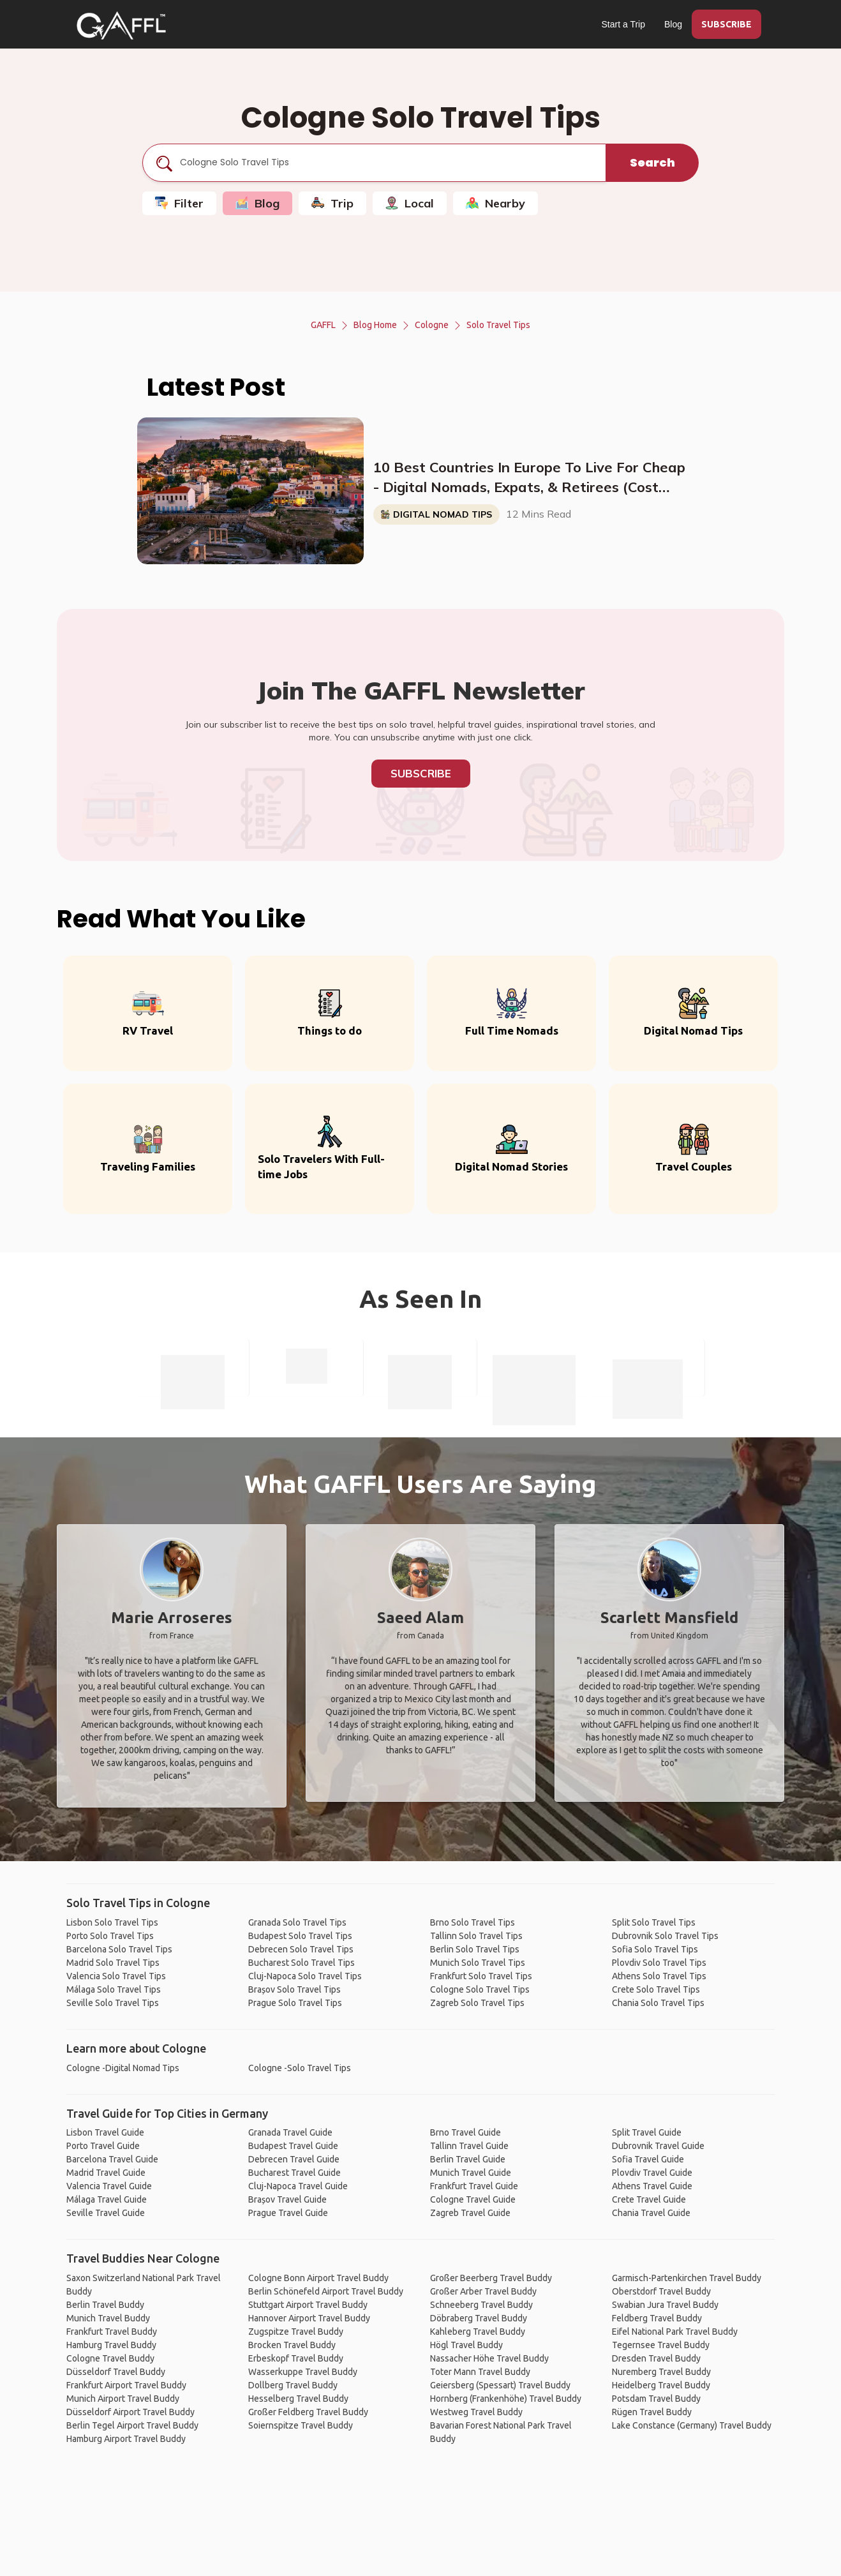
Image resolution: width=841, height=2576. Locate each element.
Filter (179, 203)
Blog (673, 24)
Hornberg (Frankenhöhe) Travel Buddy (505, 2398)
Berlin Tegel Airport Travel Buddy (132, 2425)
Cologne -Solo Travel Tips (299, 2068)
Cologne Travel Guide (473, 2199)
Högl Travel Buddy (466, 2345)
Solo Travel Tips (498, 325)
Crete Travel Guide (649, 2199)
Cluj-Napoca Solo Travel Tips (305, 1976)
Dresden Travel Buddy (656, 2358)
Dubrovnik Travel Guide (658, 2146)
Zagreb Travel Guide (470, 2213)
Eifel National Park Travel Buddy (675, 2331)
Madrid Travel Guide (105, 2173)
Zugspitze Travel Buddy (295, 2331)
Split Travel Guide (646, 2132)
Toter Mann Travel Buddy (480, 2372)
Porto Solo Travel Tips (110, 1936)
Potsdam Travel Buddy (656, 2398)
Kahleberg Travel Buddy (477, 2331)
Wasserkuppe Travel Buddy (302, 2372)
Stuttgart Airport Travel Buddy (308, 2305)
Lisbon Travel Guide (105, 2132)
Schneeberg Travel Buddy (481, 2305)
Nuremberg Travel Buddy (661, 2372)
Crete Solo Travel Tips (656, 1989)
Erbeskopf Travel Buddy (295, 2358)
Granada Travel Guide (290, 2132)
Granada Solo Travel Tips (297, 1922)
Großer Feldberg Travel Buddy (308, 2412)
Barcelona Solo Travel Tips (119, 1949)
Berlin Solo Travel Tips (474, 1949)
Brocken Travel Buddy (292, 2345)
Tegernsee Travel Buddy (661, 2345)
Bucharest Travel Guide (294, 2173)
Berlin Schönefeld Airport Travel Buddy (325, 2291)
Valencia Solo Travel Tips (116, 1976)
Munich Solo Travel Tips (477, 1963)
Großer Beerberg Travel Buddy (491, 2278)
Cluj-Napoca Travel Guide (298, 2186)
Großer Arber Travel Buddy (483, 2291)
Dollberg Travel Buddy (293, 2385)
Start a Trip (623, 24)
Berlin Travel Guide (467, 2159)
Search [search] (652, 162)
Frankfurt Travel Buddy (111, 2331)
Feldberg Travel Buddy (657, 2318)
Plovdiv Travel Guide (652, 2173)
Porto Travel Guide (103, 2146)
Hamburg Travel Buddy (111, 2345)
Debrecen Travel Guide (293, 2159)
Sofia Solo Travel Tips (655, 1949)
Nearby (495, 203)
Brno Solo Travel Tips (472, 1922)
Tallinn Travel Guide (469, 2146)
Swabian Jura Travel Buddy (665, 2305)
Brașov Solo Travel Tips (294, 1989)
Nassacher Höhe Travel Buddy (489, 2358)
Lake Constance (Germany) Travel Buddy (691, 2425)
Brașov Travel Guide (287, 2199)
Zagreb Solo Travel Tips (477, 2003)
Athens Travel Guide (652, 2186)
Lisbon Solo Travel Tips (112, 1922)
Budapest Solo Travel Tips (300, 1936)
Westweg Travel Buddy (476, 2412)
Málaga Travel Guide (106, 2199)
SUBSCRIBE (726, 24)
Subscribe (421, 773)
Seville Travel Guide (105, 2213)
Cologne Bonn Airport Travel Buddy (318, 2278)
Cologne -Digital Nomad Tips (122, 2068)
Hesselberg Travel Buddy (298, 2398)
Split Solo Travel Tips (654, 1922)
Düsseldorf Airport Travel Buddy (130, 2412)
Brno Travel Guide (465, 2132)
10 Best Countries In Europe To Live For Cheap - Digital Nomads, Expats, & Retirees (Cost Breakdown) (529, 478)
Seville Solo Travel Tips (112, 2003)
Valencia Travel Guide (109, 2186)
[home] (121, 25)
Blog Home (375, 325)
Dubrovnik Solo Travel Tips (665, 1936)
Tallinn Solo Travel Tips (476, 1936)
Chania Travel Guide (651, 2213)
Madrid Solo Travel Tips (113, 1963)
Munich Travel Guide (470, 2173)
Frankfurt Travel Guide (474, 2186)
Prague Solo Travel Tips (295, 2003)
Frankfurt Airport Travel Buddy (126, 2385)
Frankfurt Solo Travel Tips (481, 1976)
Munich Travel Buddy (108, 2318)
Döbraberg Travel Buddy (478, 2318)
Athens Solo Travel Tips (659, 1976)
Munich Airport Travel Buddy (122, 2398)
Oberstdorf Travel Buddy (661, 2291)
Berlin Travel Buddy (105, 2305)
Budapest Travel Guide (293, 2146)
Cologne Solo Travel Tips (480, 1989)
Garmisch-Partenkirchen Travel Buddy (686, 2278)
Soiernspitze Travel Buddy (300, 2425)
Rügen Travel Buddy (652, 2412)
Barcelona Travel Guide (112, 2159)
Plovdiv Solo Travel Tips (659, 1963)
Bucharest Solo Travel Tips (301, 1963)
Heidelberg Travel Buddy (661, 2385)
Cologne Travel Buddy (110, 2358)
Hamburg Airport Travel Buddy (126, 2439)
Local (409, 203)
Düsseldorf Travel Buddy (115, 2372)
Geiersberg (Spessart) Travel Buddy (500, 2385)
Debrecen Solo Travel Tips (301, 1949)
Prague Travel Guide (288, 2213)
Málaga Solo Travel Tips (113, 1989)
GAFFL (323, 325)
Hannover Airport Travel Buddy (309, 2318)
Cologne (432, 325)
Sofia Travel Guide (648, 2159)
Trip (332, 203)
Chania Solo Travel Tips (658, 2003)
